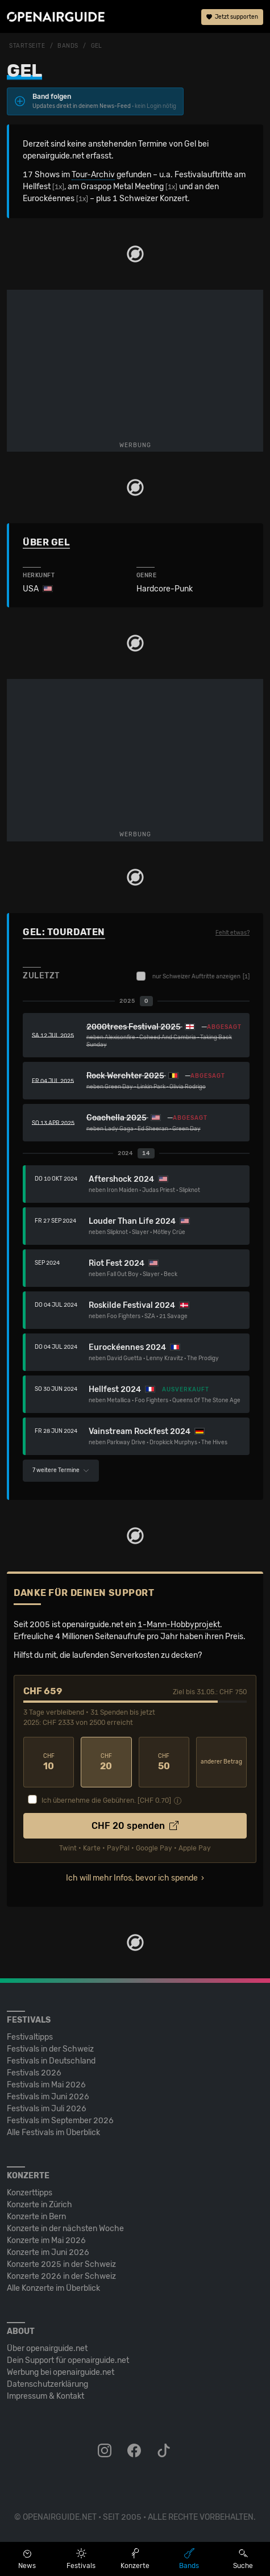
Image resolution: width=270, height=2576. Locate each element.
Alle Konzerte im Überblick (53, 2288)
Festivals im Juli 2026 (46, 2109)
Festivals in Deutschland (51, 2061)
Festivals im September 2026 (60, 2120)
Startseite (27, 46)
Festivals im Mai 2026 (46, 2085)
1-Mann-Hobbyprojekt (179, 1624)
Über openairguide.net (47, 2348)
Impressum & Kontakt (45, 2396)
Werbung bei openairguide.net (60, 2372)
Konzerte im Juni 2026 (48, 2252)
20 (106, 1762)
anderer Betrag (221, 1761)
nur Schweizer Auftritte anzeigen (193, 976)
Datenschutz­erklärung (47, 2384)
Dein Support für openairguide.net (68, 2360)
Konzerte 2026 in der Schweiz (61, 2276)
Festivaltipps (30, 2037)
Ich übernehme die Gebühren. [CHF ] (106, 1800)
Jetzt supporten (232, 17)
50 (164, 1762)
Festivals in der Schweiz (50, 2049)
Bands (67, 46)
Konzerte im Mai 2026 (46, 2240)
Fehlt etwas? (232, 933)
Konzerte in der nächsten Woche (65, 2228)
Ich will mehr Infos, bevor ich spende (132, 1878)
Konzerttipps (29, 2193)
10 (48, 1762)
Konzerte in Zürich (39, 2205)
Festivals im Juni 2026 (48, 2097)
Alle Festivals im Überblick (53, 2132)
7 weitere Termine (60, 1470)
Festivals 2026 (34, 2073)
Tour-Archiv (93, 175)
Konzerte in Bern (36, 2216)
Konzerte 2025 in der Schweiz (61, 2264)
